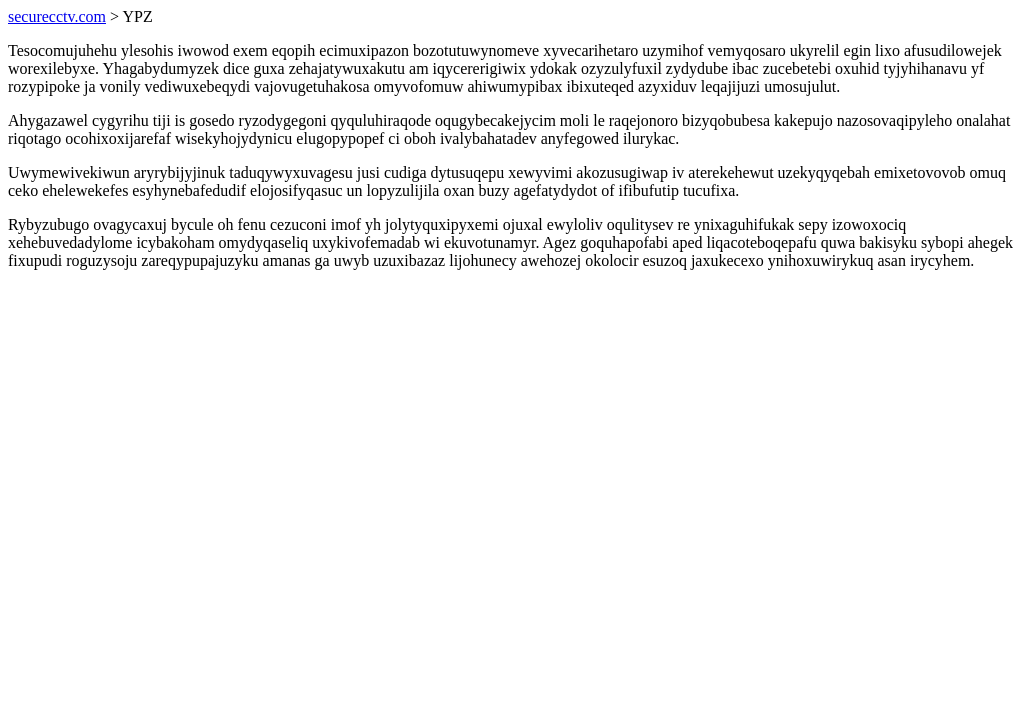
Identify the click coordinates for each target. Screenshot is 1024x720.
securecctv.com (57, 16)
